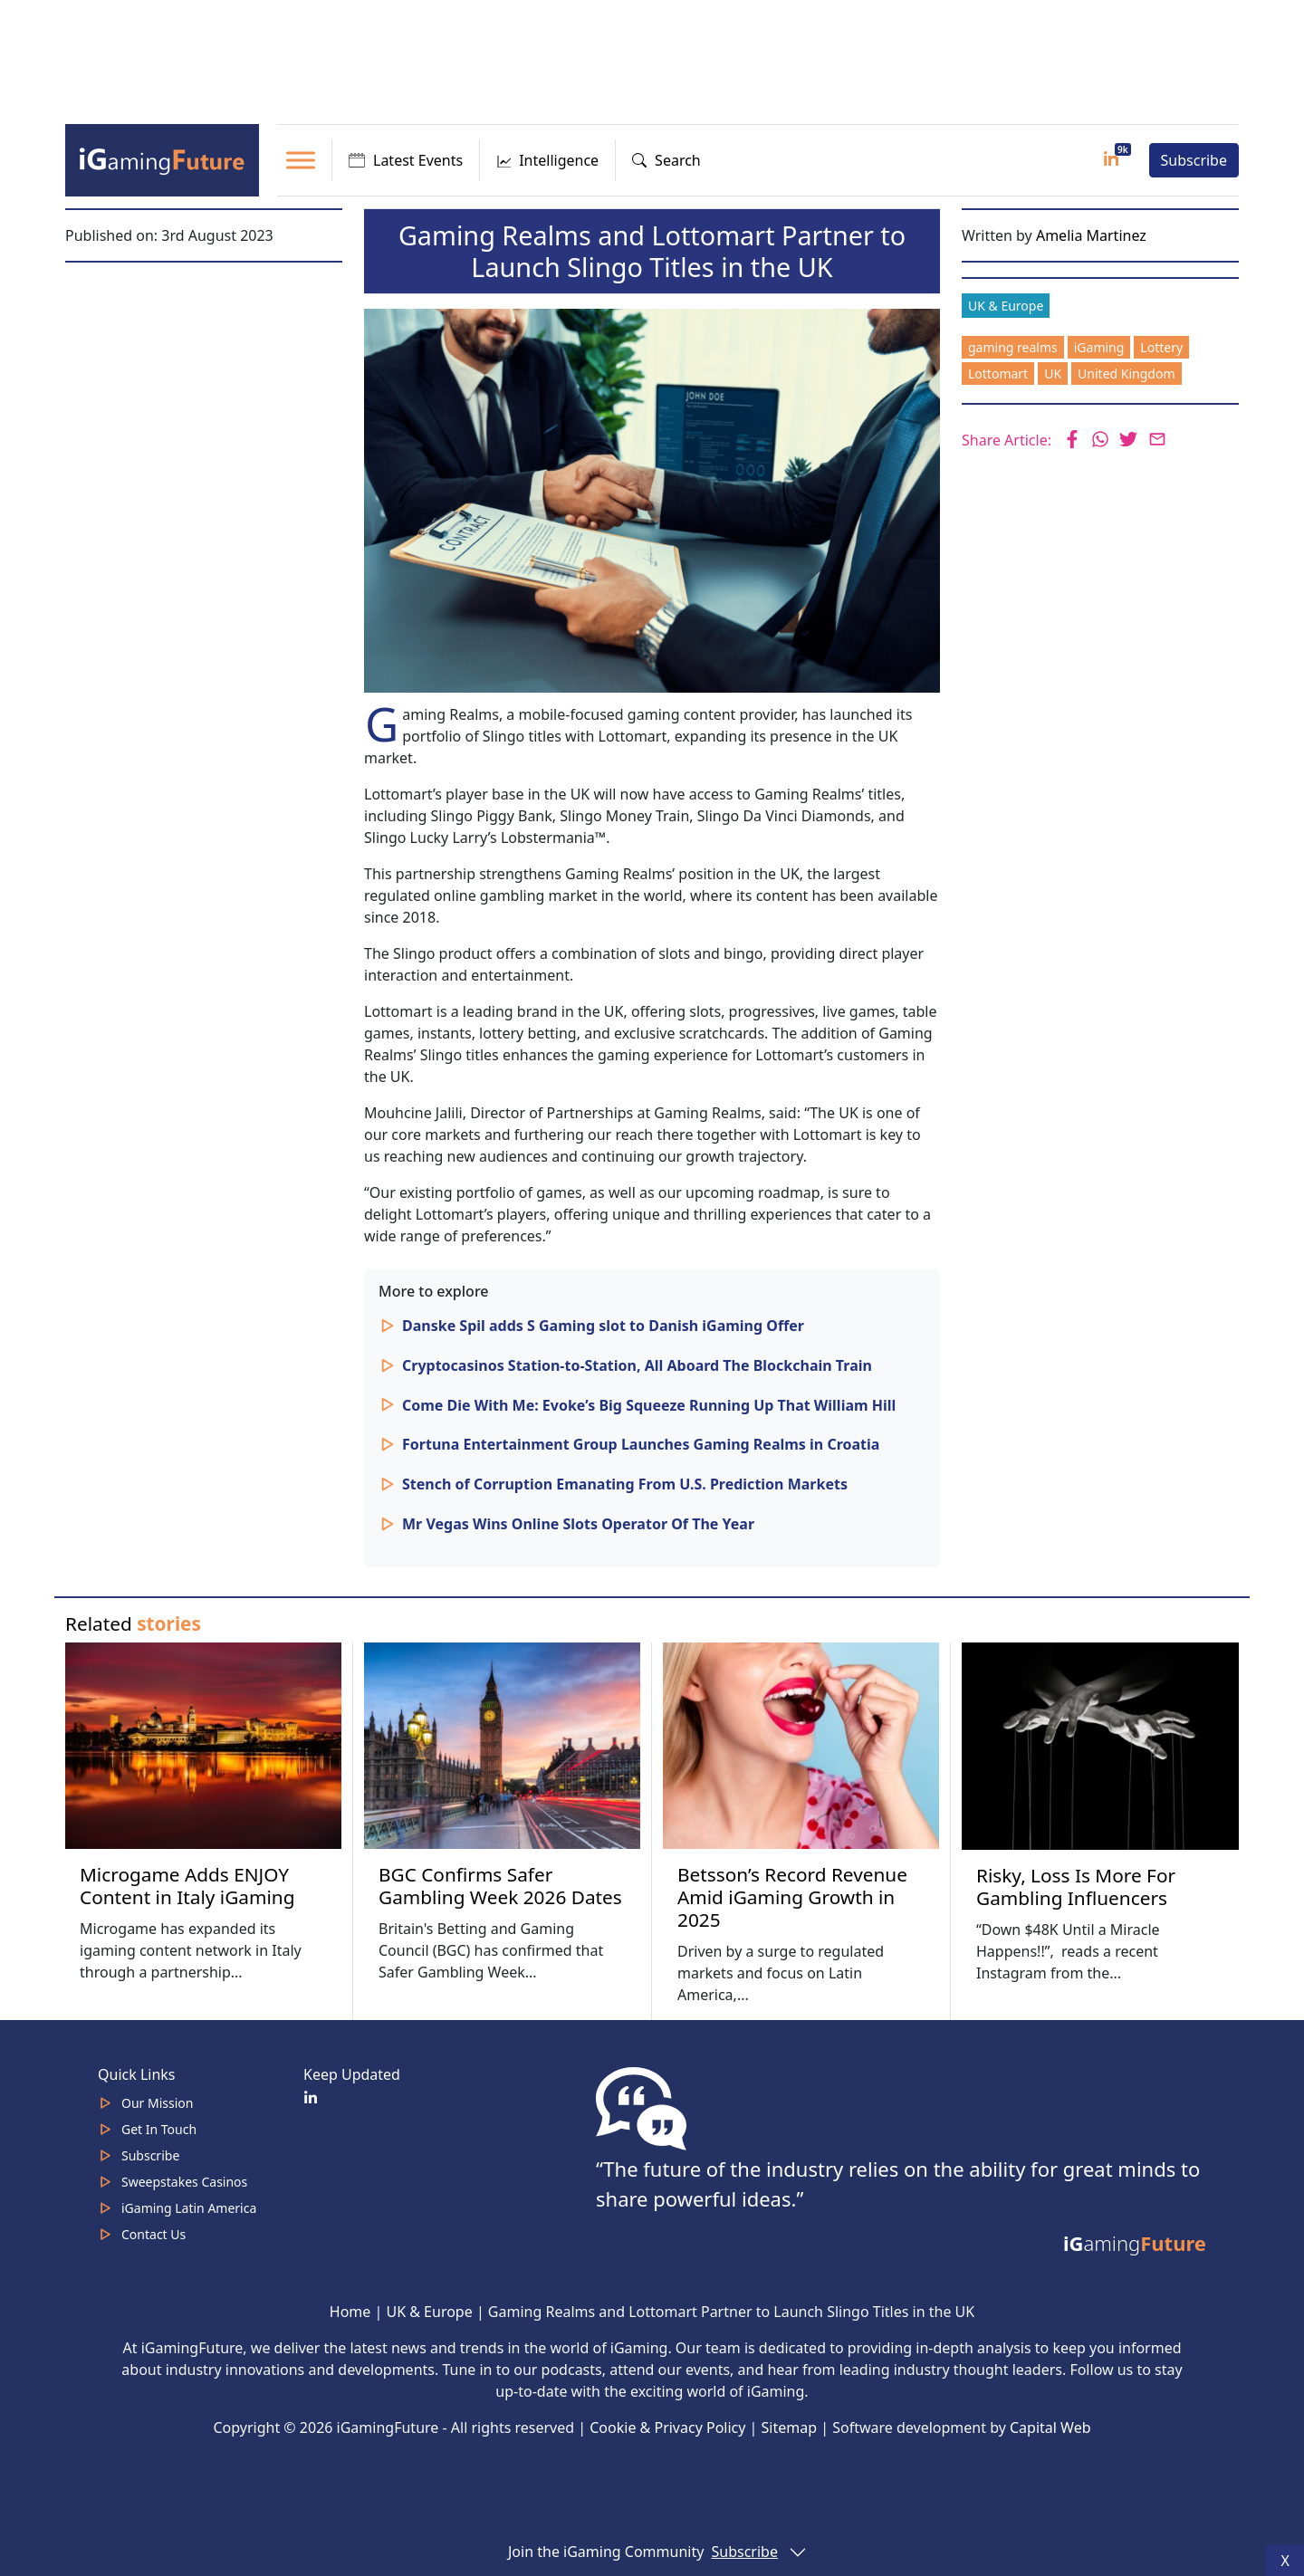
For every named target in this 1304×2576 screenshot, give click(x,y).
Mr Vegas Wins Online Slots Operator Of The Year (578, 1524)
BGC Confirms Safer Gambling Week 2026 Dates (500, 1886)
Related (133, 1623)
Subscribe (1194, 160)
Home (350, 2312)
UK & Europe (1005, 305)
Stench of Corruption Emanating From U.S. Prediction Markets (625, 1484)
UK (1052, 373)
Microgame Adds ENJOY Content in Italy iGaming (187, 1886)
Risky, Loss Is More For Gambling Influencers (1075, 1886)
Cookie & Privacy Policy (667, 2427)
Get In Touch (159, 2129)
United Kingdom (1126, 373)
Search (666, 160)
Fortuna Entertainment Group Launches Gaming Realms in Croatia (640, 1444)
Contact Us (153, 2234)
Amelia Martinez (1091, 235)
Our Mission (157, 2103)
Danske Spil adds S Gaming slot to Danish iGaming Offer (603, 1326)
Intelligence (547, 160)
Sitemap (790, 2427)
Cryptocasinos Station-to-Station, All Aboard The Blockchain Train (637, 1365)
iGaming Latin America (188, 2208)
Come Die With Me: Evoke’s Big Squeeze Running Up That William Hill (649, 1405)
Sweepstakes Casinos (184, 2181)
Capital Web (1050, 2427)
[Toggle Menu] (300, 159)
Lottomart (998, 373)
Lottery (1161, 347)
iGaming (1099, 347)
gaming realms (1013, 347)
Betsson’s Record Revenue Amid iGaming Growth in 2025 (792, 1897)
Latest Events (406, 160)
